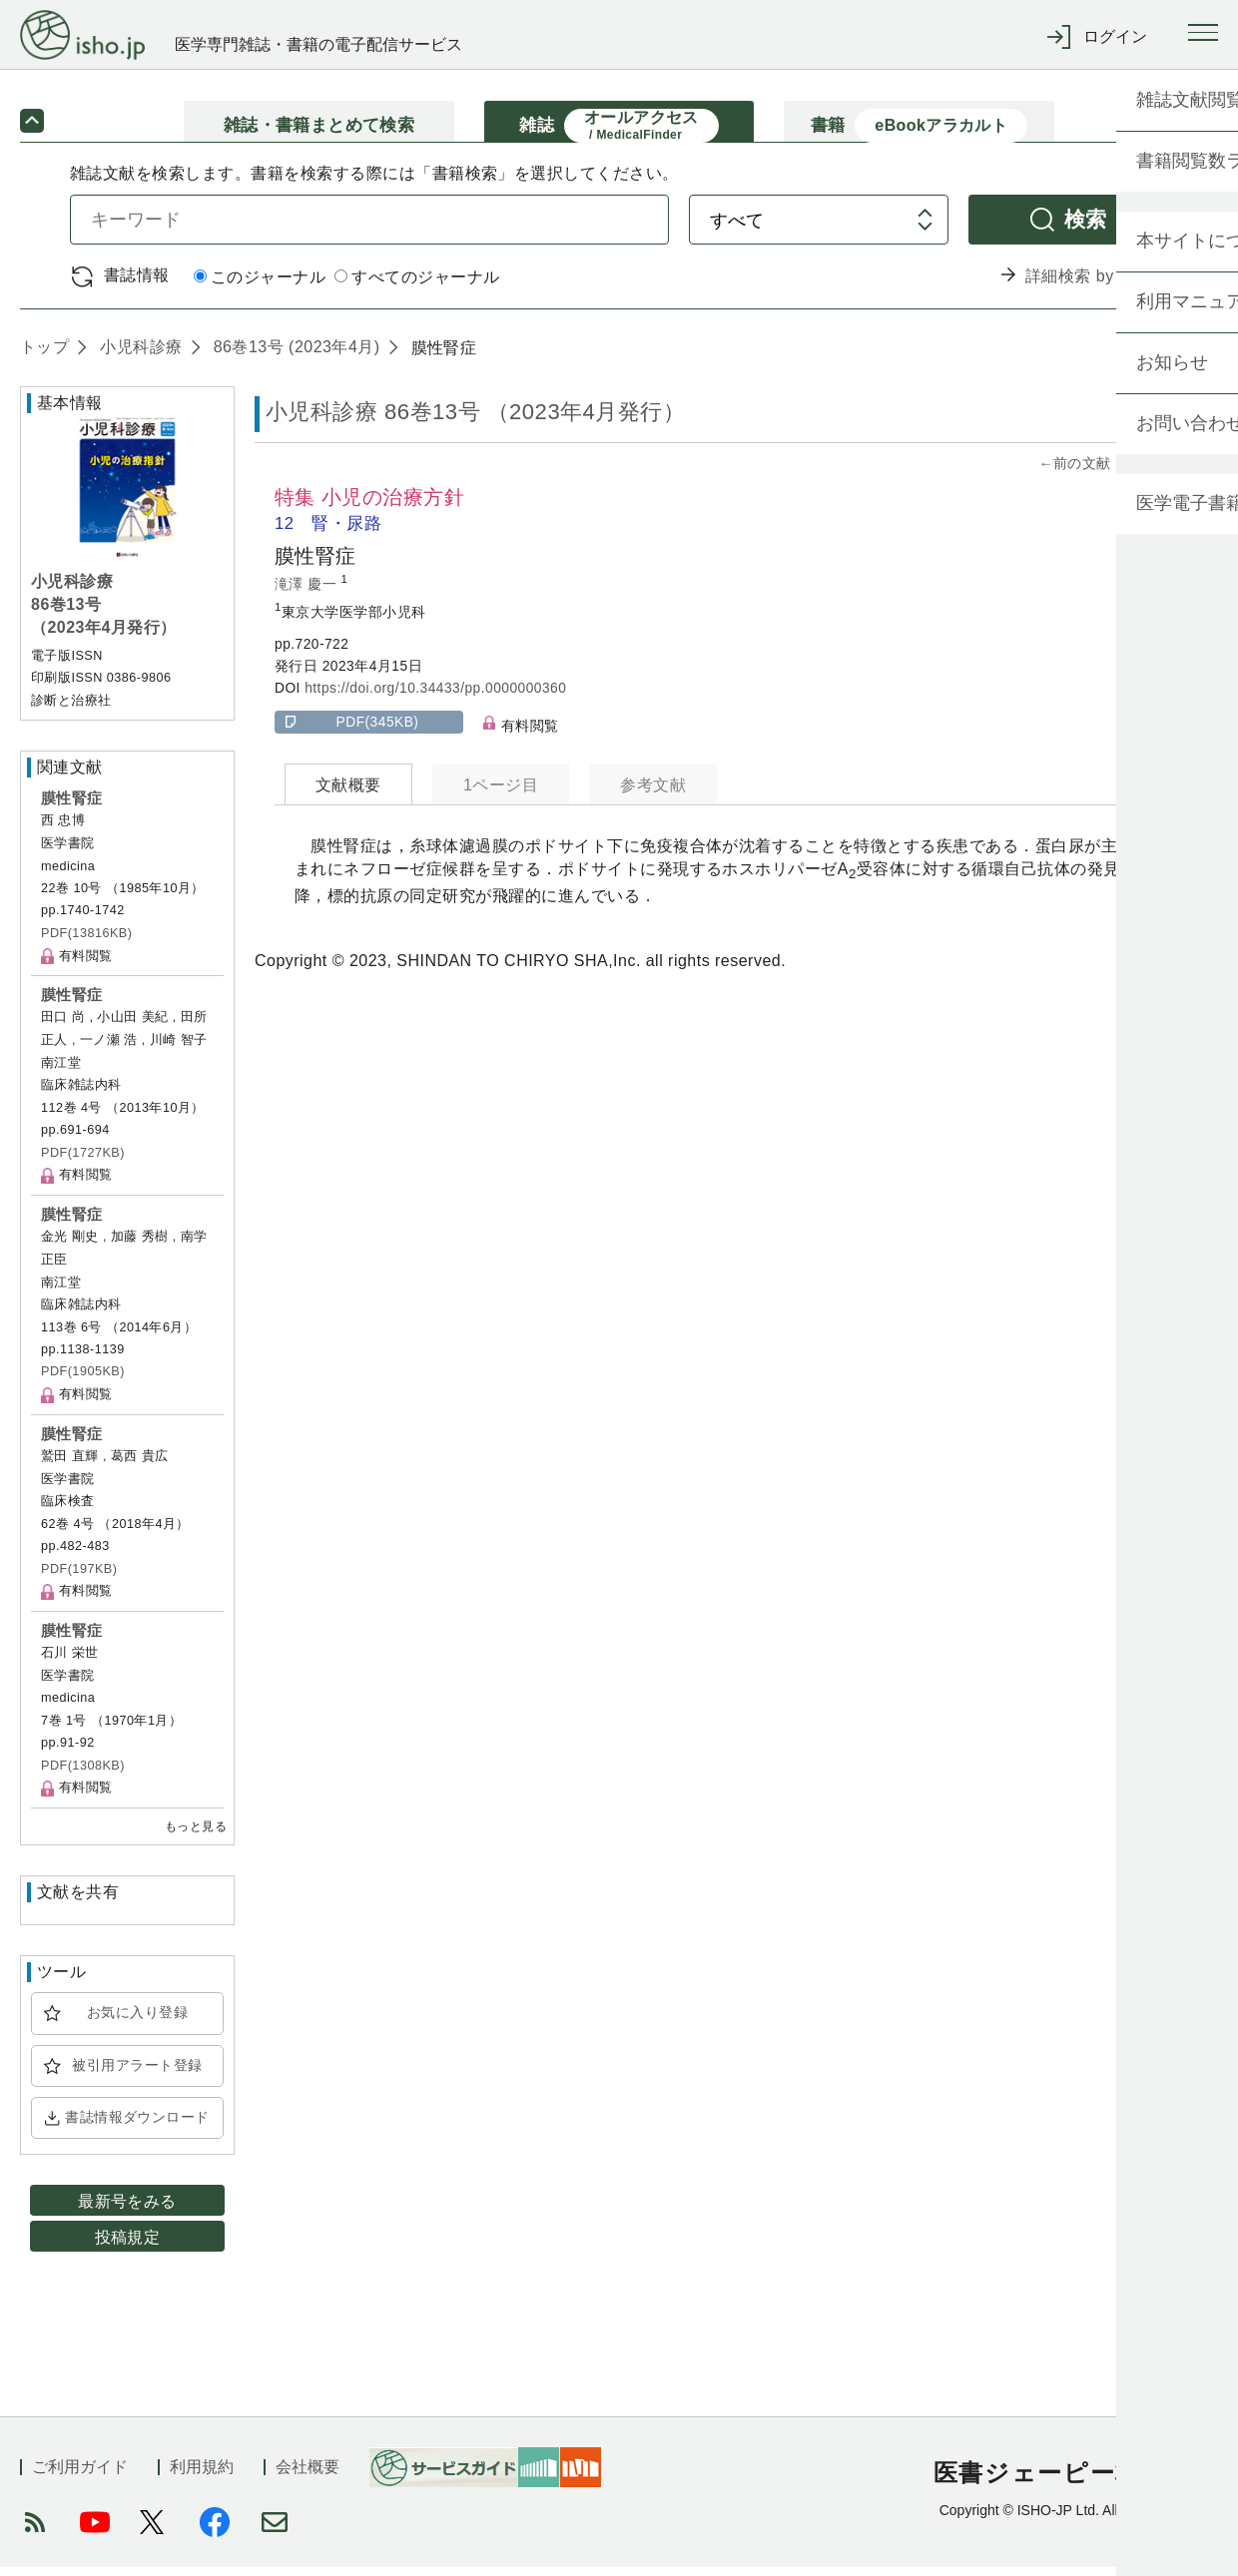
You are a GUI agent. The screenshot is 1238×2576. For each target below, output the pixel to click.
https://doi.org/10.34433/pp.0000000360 (435, 697)
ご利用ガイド (80, 2475)
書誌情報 (137, 283)
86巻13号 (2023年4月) (294, 355)
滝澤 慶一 (308, 592)
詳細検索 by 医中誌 (1096, 284)
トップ (44, 355)
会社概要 (307, 2475)
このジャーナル (259, 285)
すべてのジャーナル (416, 285)
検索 (1085, 228)
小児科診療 (138, 355)
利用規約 (202, 2475)
